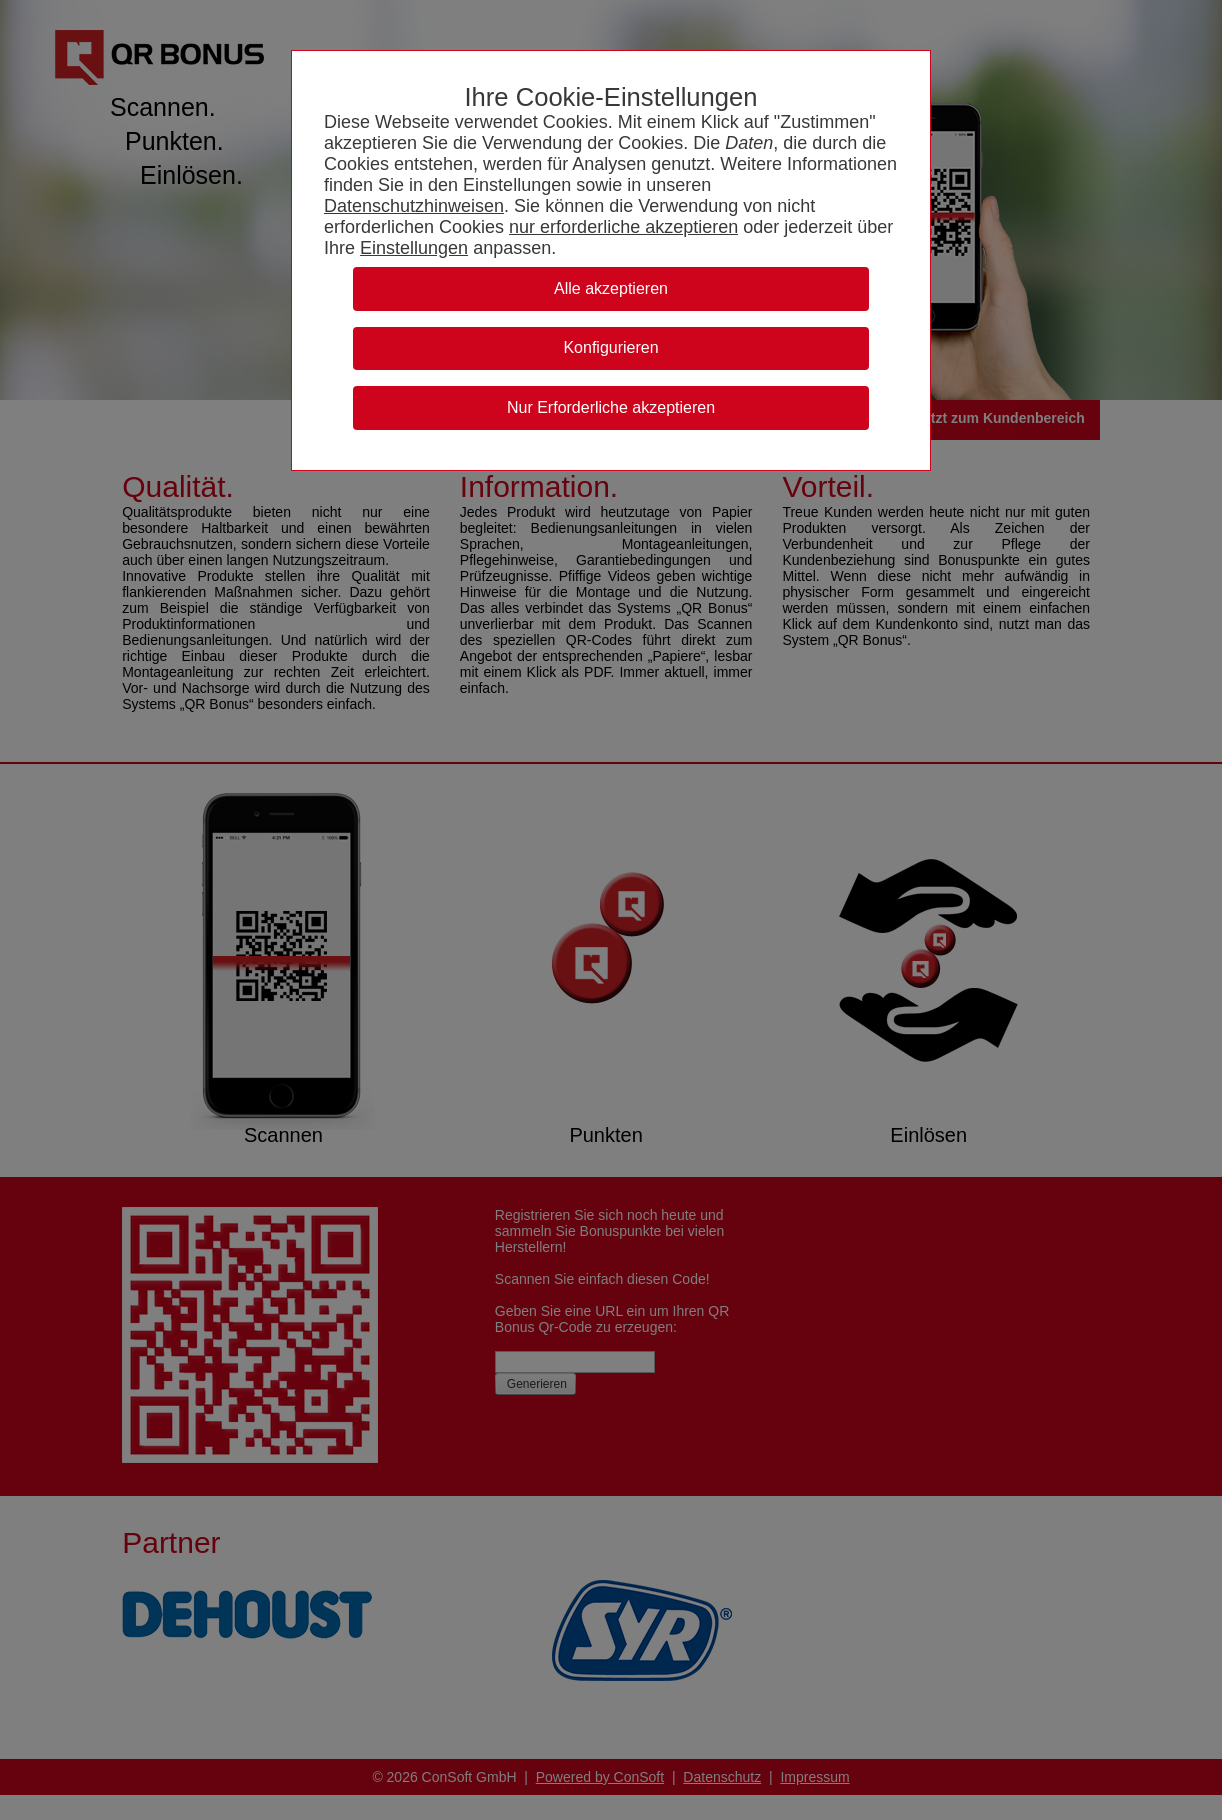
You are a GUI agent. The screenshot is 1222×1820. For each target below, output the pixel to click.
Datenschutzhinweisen (414, 206)
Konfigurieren (610, 347)
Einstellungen (414, 248)
